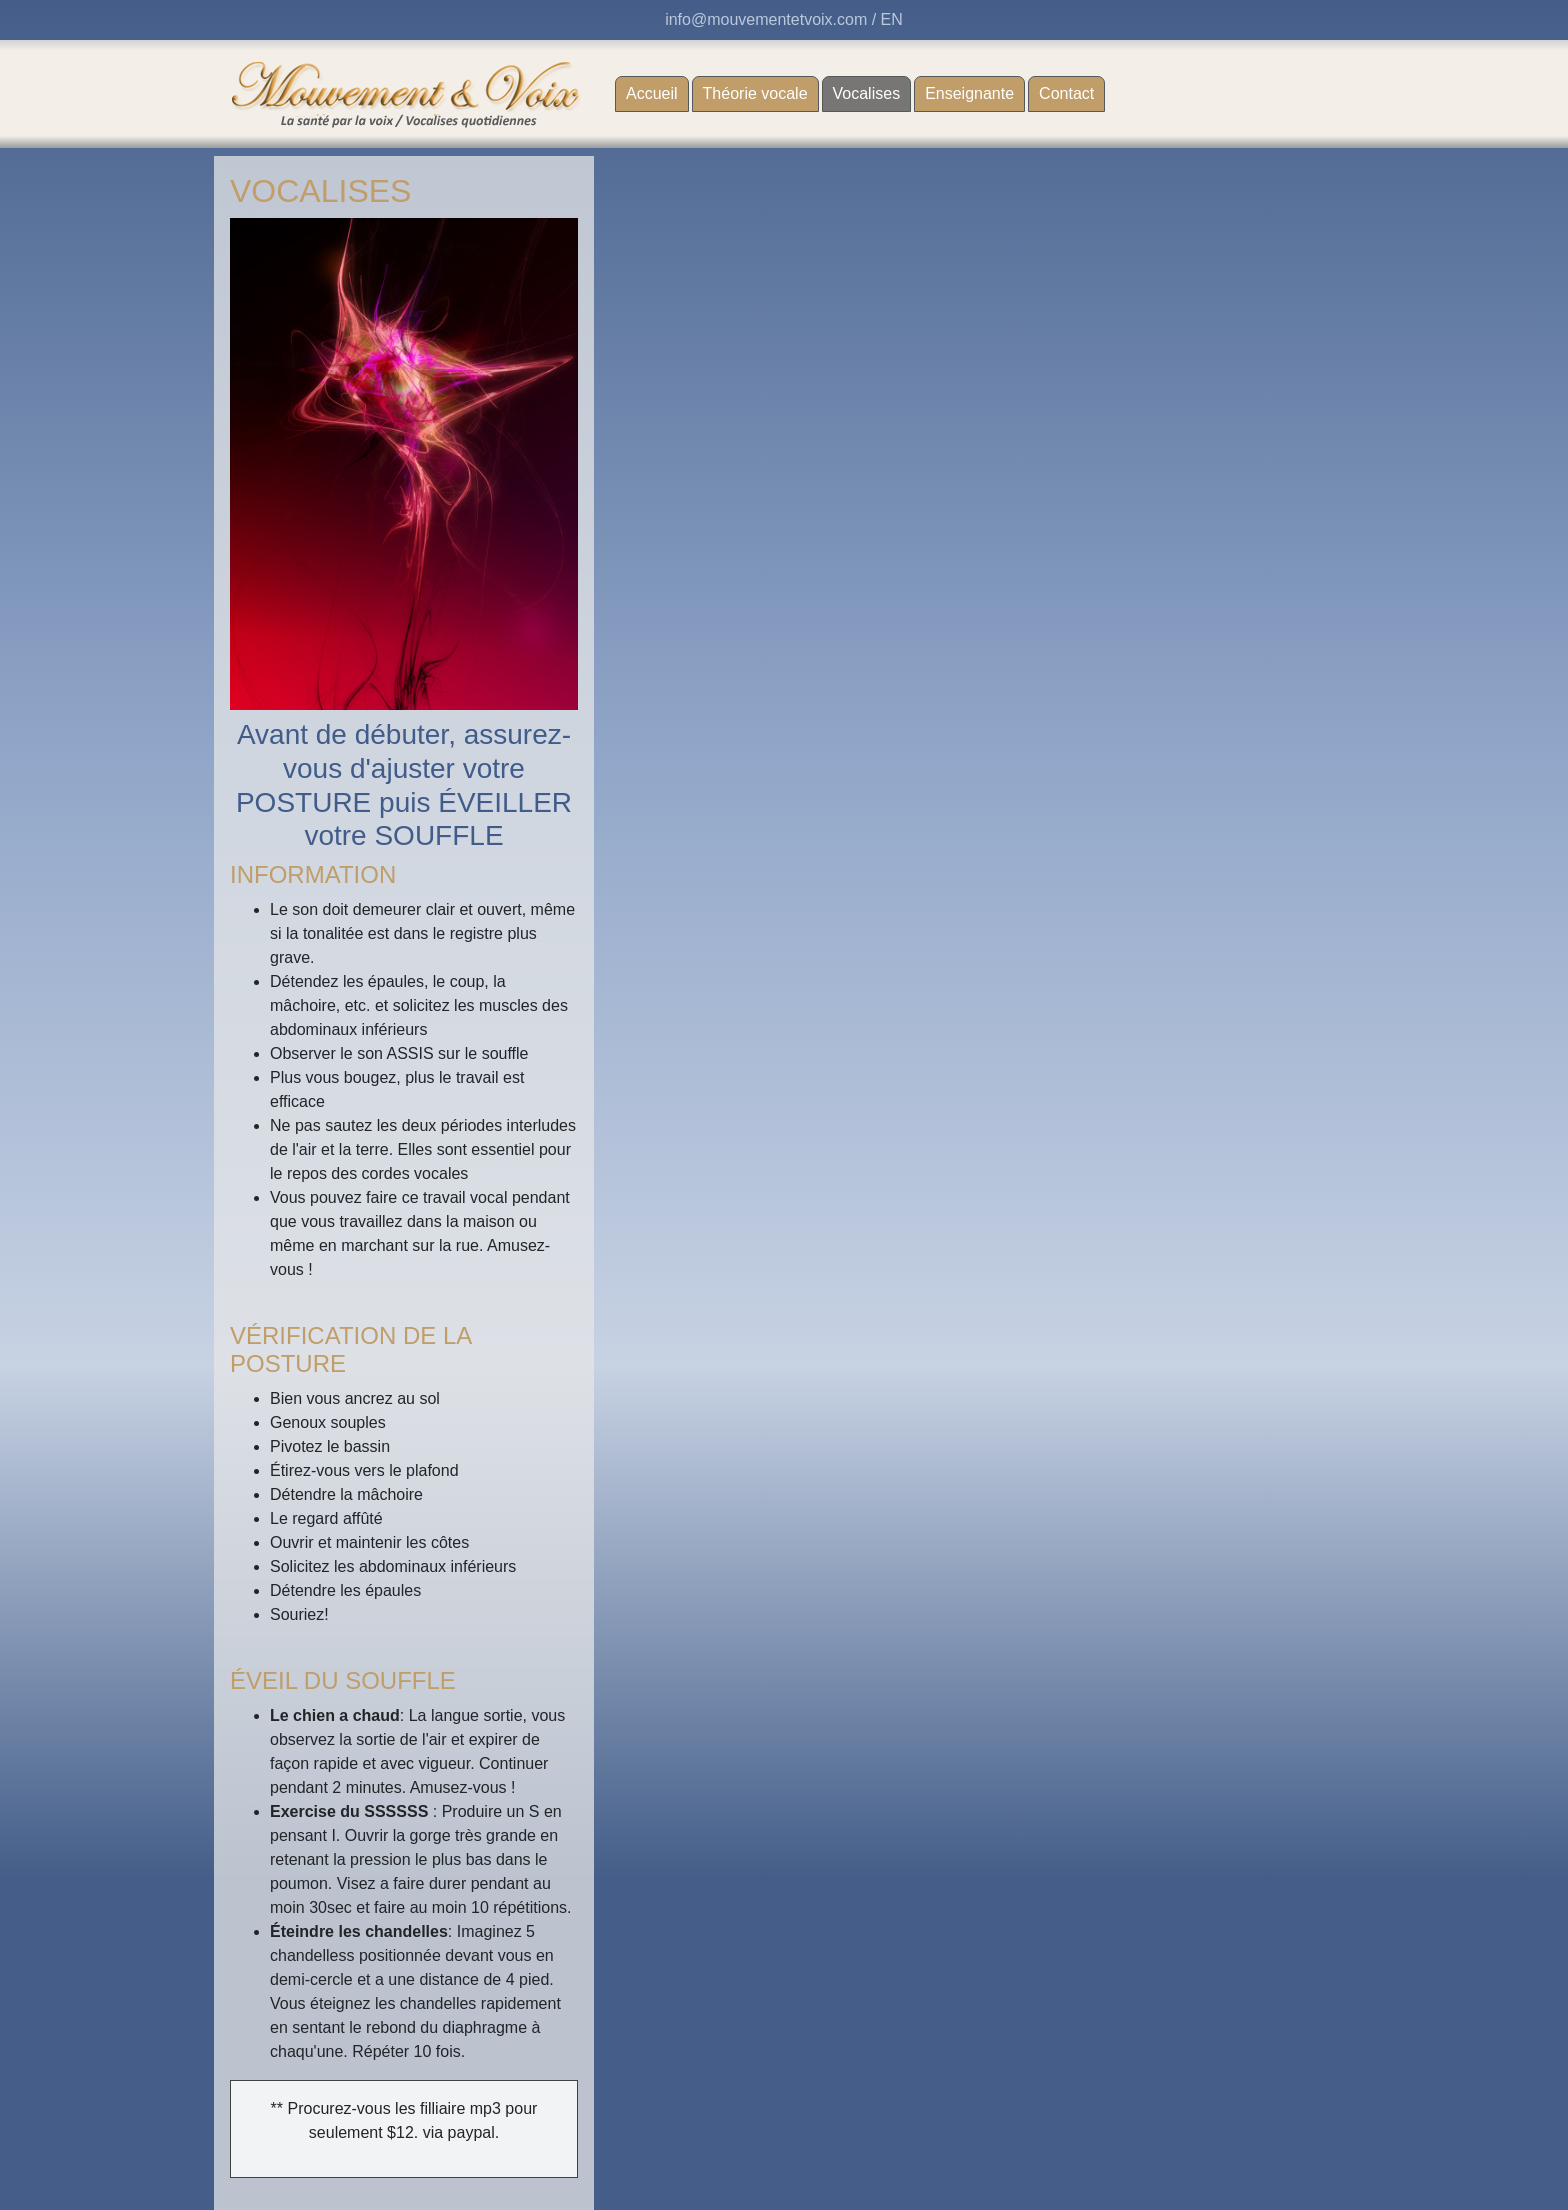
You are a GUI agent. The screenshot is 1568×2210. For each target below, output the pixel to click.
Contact (1066, 93)
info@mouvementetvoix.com (766, 19)
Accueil (652, 93)
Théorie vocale (755, 93)
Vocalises (872, 91)
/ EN (887, 19)
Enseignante (969, 93)
